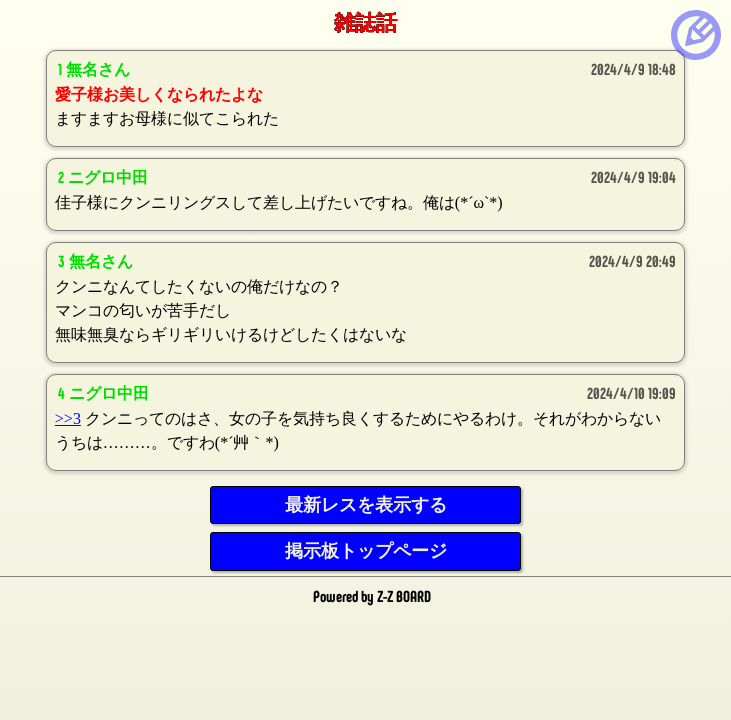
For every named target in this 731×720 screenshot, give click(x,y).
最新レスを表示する (366, 505)
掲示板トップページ (366, 551)
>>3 (68, 418)
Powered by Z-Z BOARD (372, 595)
